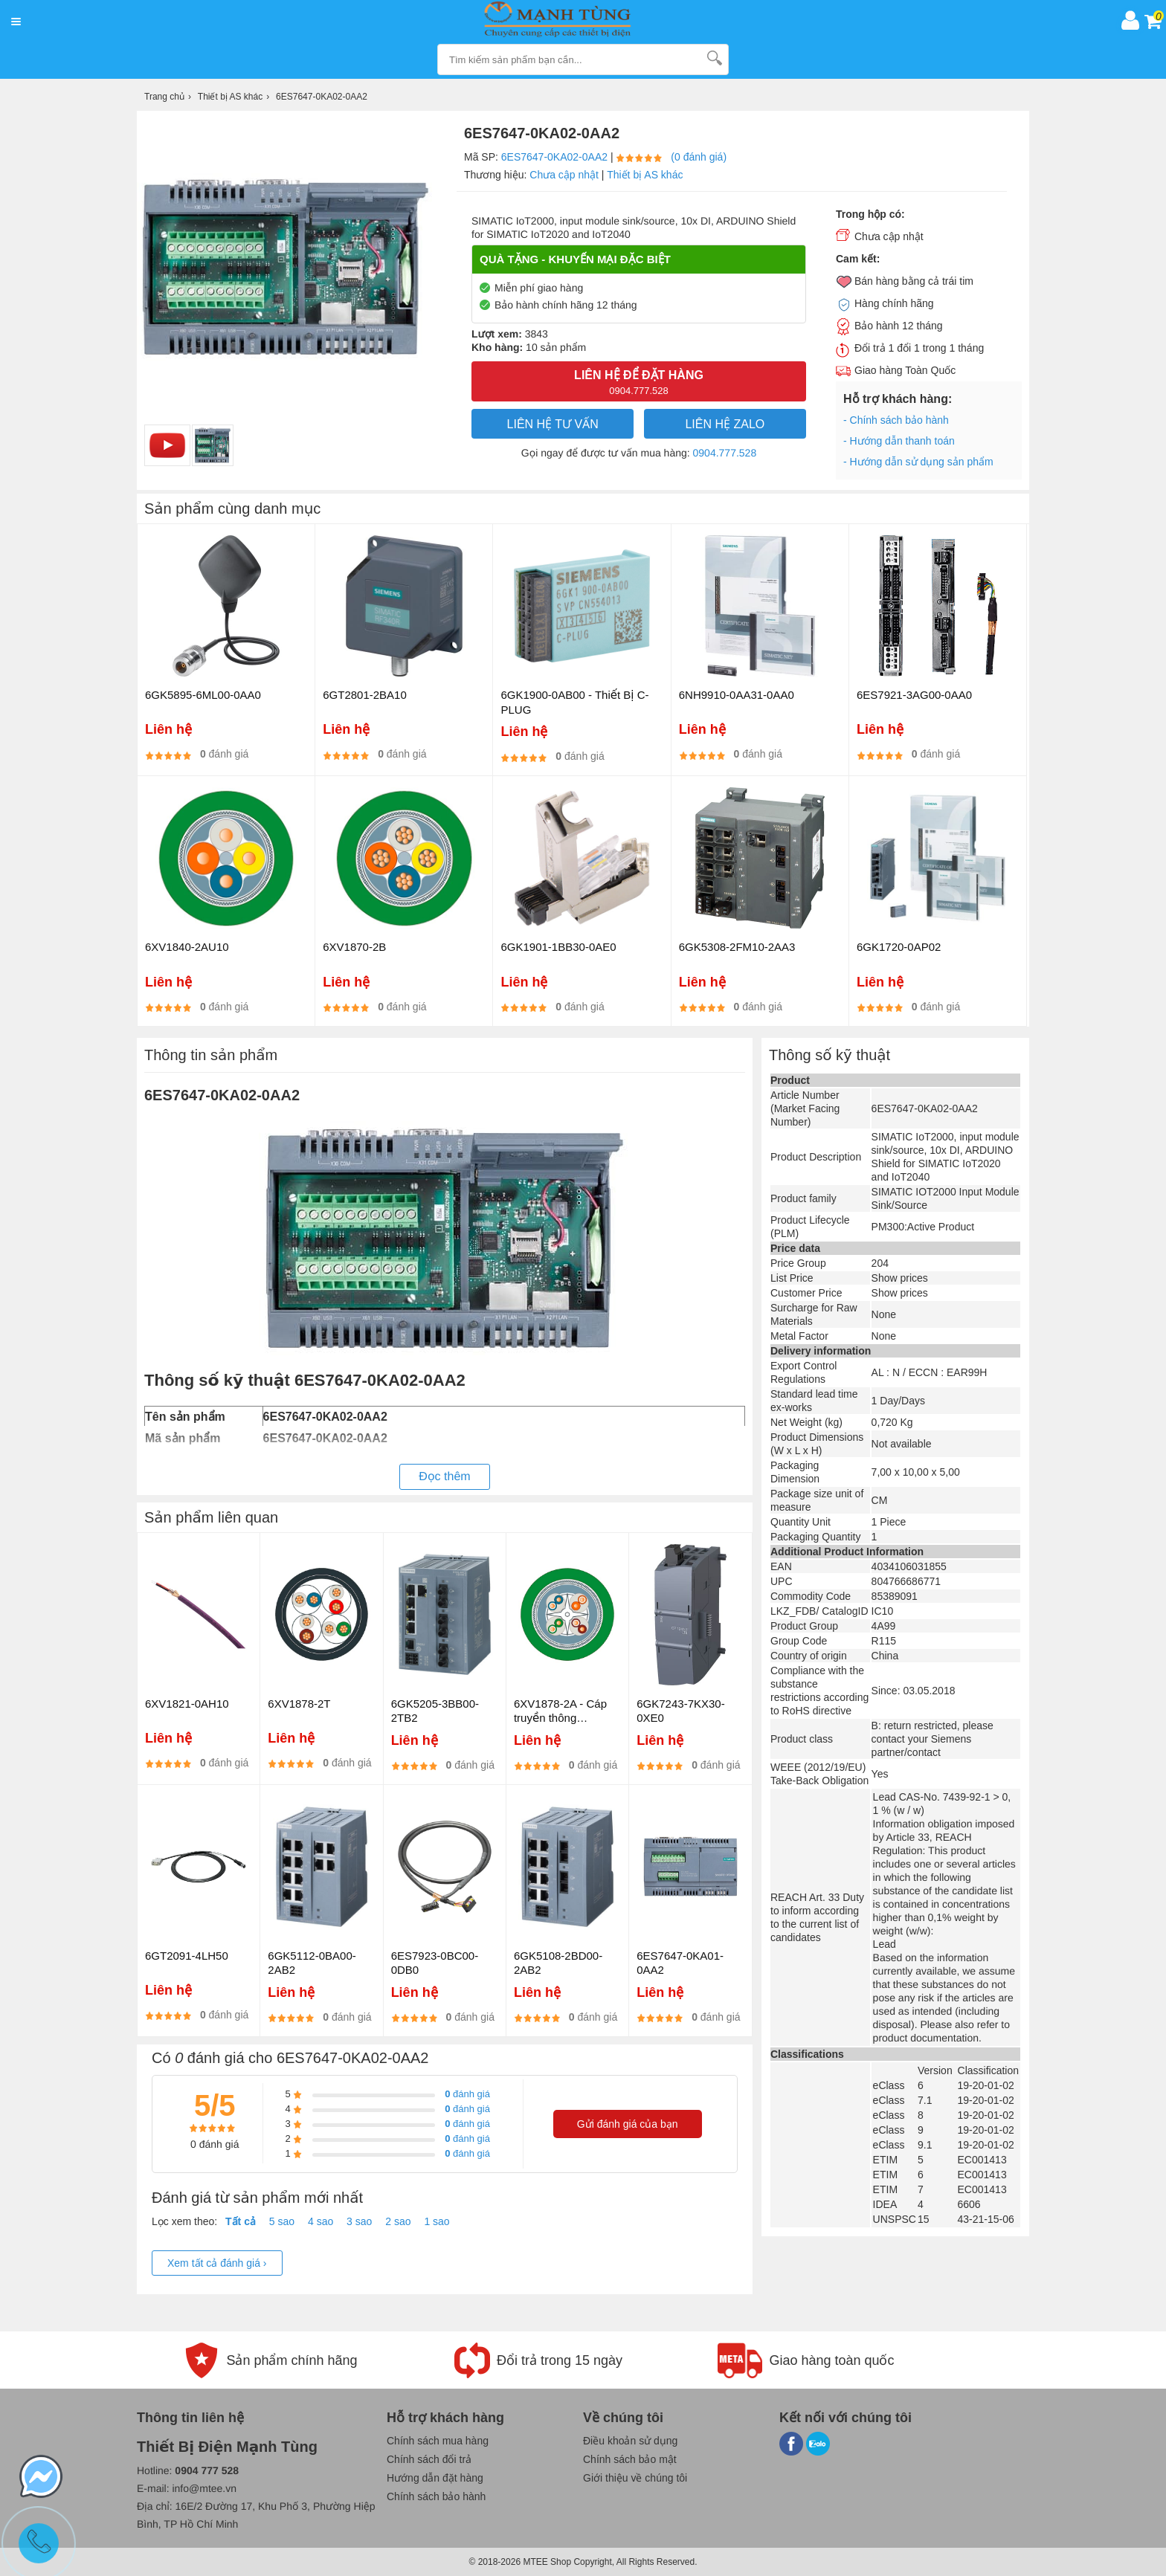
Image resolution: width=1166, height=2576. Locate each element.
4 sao (320, 2221)
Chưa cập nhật (564, 175)
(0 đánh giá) (699, 157)
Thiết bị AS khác (645, 175)
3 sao (359, 2221)
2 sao (397, 2221)
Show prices (900, 1278)
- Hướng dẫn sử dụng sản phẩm (918, 462)
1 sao (436, 2221)
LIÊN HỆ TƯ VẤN (553, 424)
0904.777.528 (725, 453)
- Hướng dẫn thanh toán (899, 441)
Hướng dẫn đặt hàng (435, 2478)
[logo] (571, 20)
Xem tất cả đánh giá (217, 2263)
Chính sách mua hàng (438, 2441)
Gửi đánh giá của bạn (627, 2124)
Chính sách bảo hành (436, 2496)
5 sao (281, 2221)
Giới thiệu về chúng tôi (635, 2478)
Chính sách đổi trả (429, 2459)
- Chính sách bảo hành (896, 420)
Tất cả (240, 2221)
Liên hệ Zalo (724, 424)
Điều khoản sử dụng (630, 2441)
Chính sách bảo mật (630, 2459)
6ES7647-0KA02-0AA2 (554, 157)
